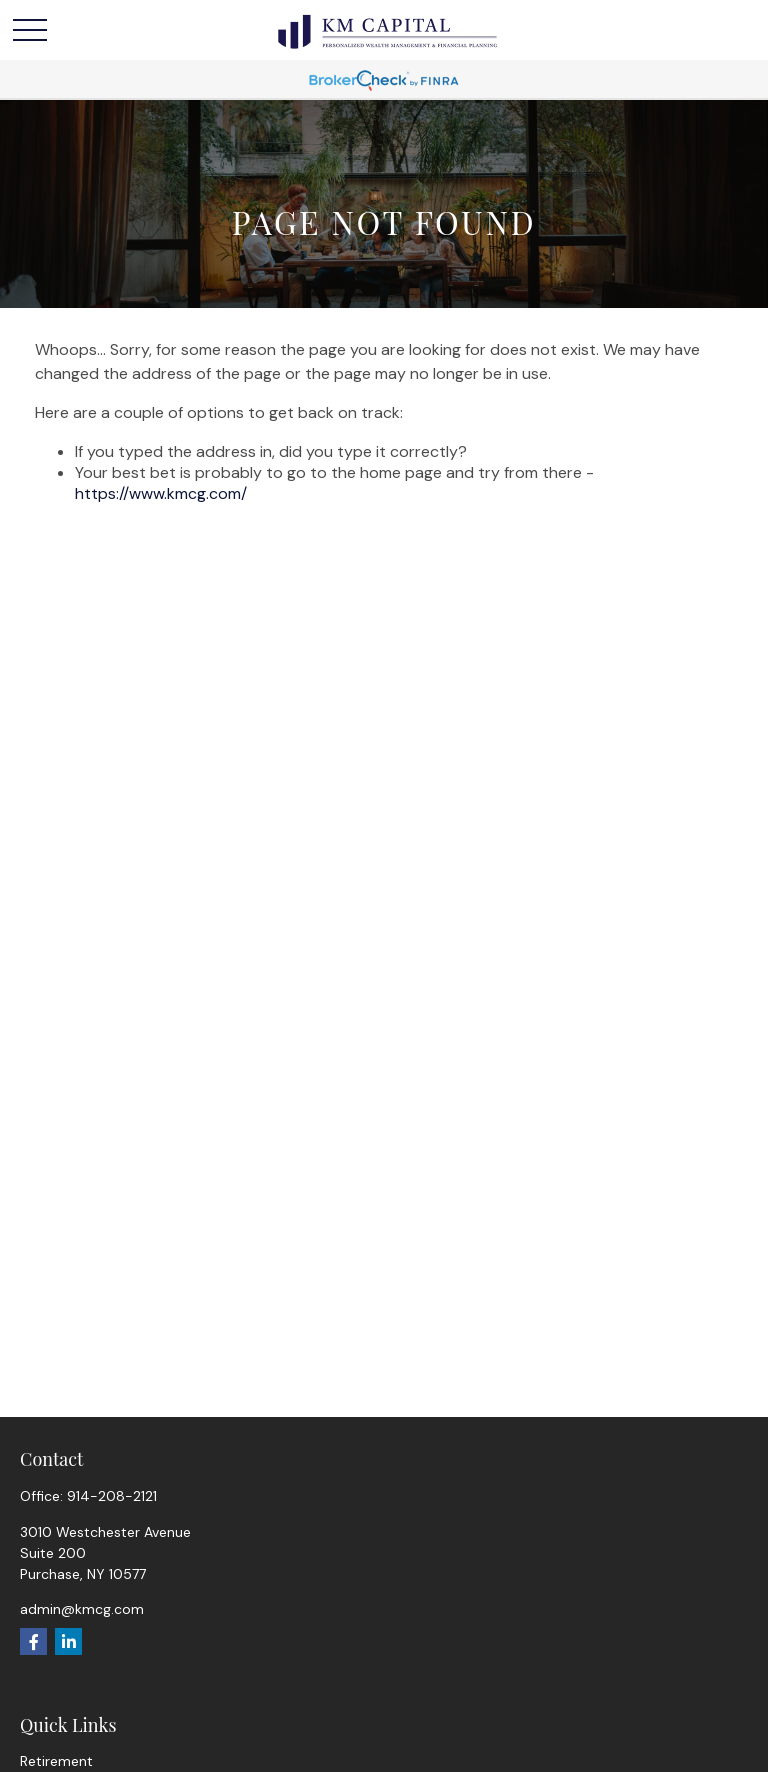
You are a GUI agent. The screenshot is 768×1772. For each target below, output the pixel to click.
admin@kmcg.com (82, 1609)
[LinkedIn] (68, 1641)
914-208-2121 (112, 1496)
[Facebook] (33, 1641)
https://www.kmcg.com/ (161, 493)
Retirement (56, 1761)
